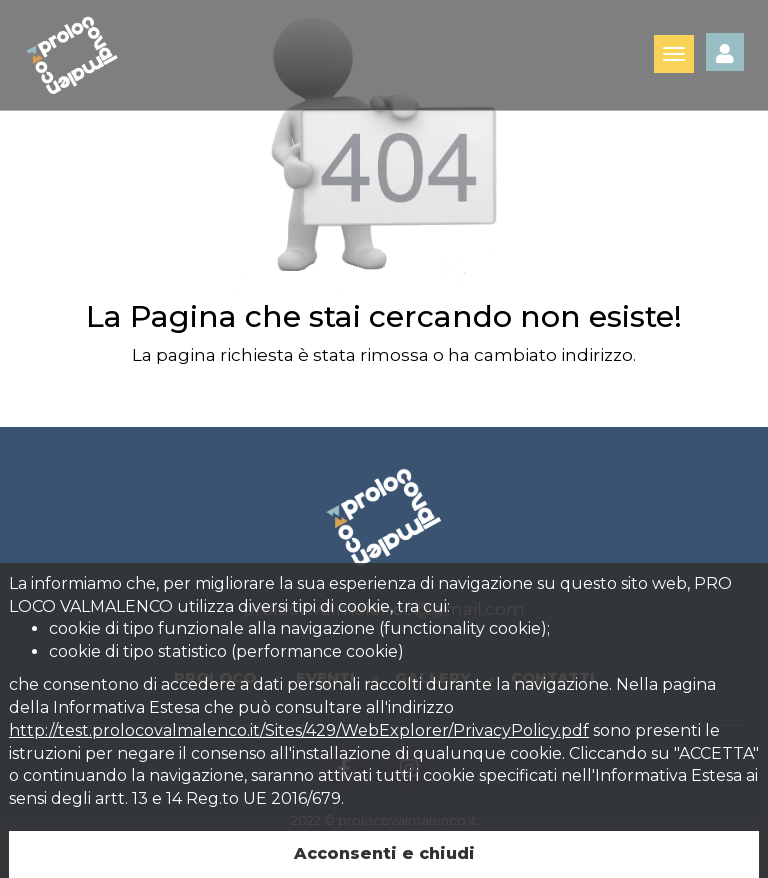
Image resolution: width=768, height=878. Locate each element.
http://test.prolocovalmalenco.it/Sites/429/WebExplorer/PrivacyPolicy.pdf (299, 730)
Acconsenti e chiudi (384, 853)
